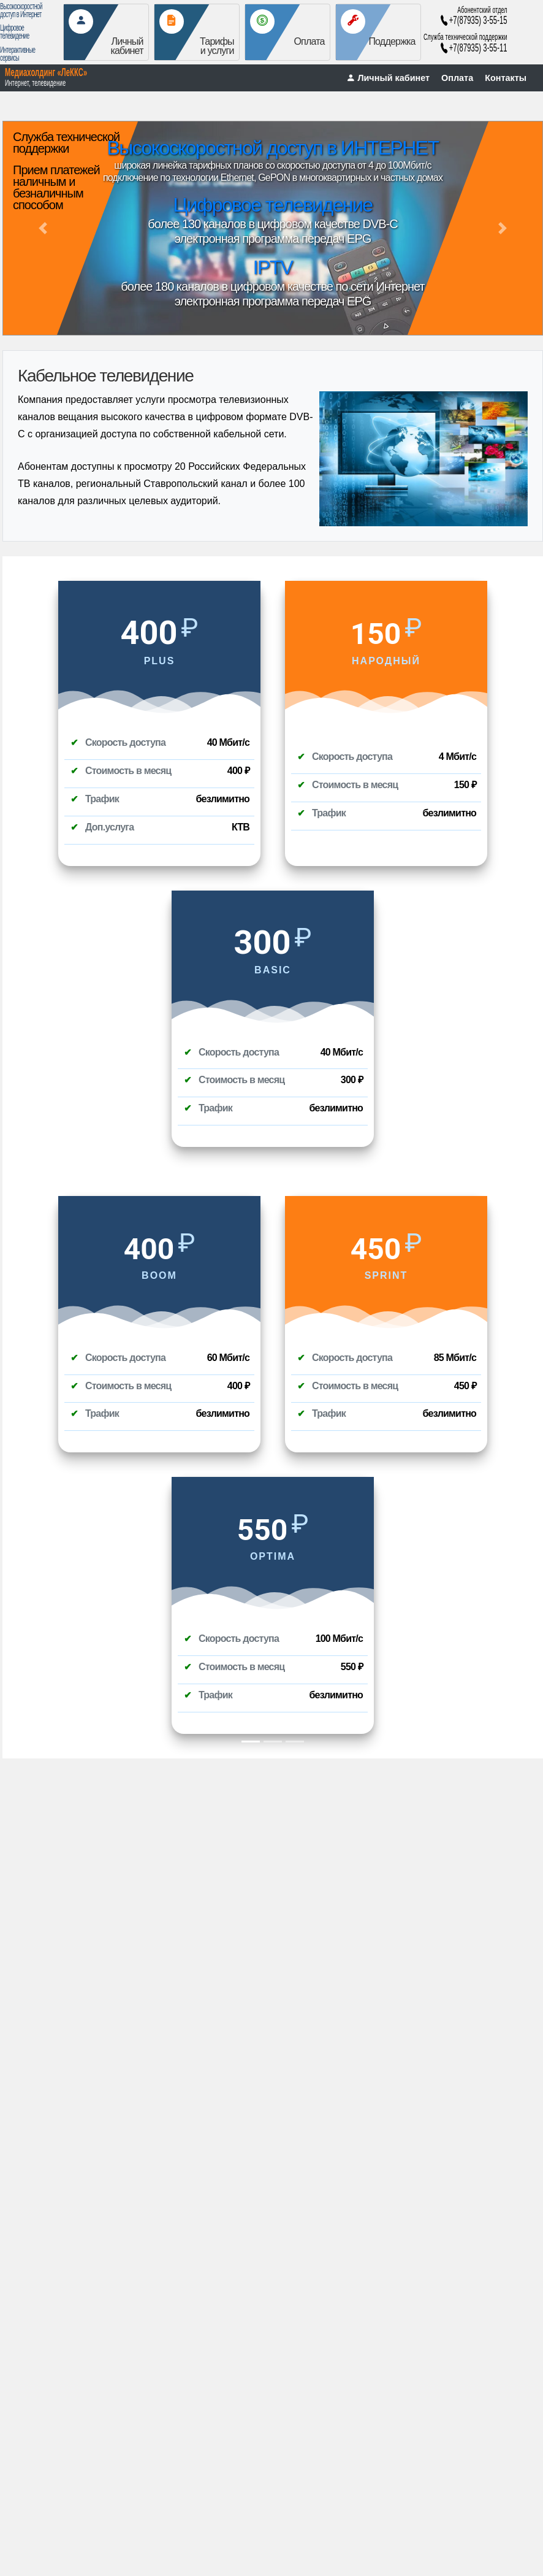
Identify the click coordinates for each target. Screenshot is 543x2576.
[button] (42, 228)
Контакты (505, 78)
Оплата (457, 78)
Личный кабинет (388, 78)
